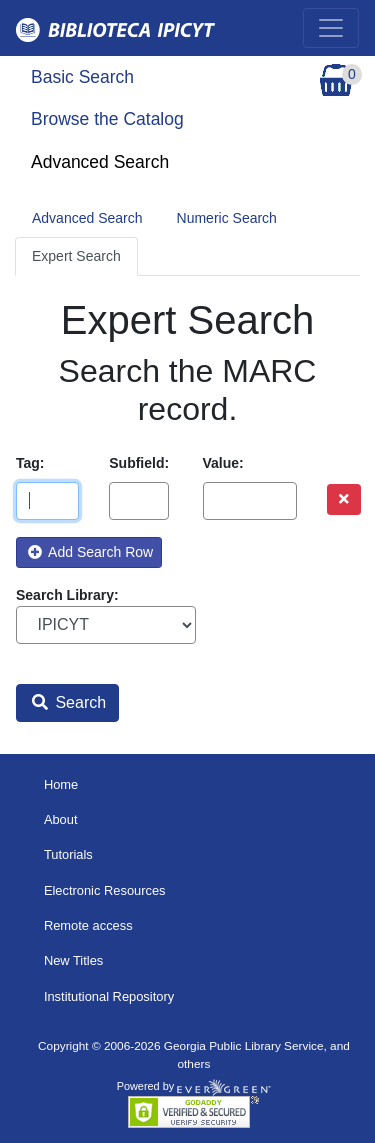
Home (61, 784)
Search (69, 702)
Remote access (88, 925)
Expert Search (76, 256)
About (61, 819)
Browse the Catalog (107, 119)
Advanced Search (100, 162)
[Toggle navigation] (331, 28)
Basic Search (82, 77)
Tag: (30, 463)
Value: (223, 463)
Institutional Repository (109, 996)
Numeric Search (227, 218)
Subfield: (139, 463)
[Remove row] (344, 499)
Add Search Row (90, 552)
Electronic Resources (105, 890)
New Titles (73, 960)
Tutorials (68, 854)
